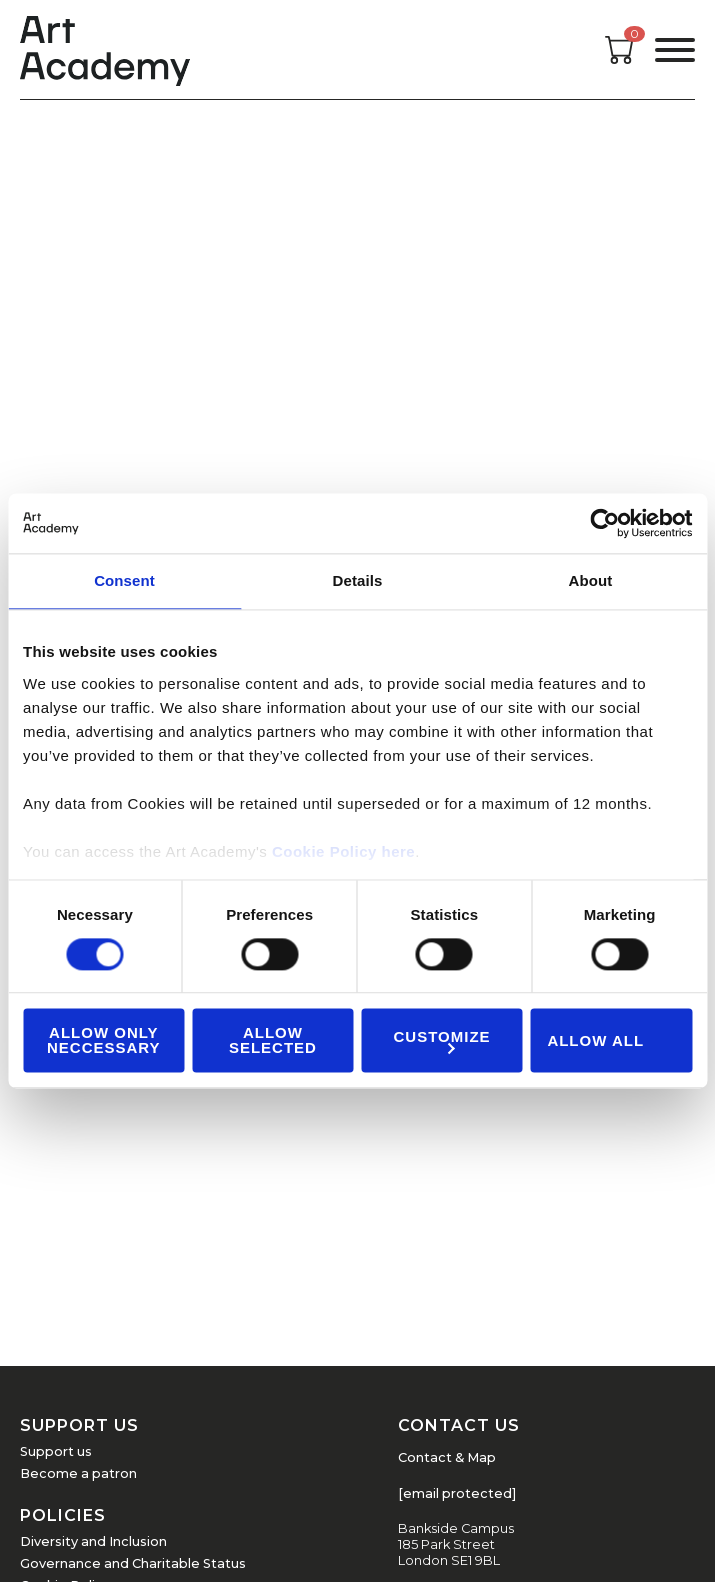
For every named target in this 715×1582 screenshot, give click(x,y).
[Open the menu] (675, 50)
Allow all (595, 1040)
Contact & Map (447, 1457)
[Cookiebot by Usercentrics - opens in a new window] (604, 523)
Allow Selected (273, 1041)
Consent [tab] (124, 580)
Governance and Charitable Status (133, 1563)
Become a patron (78, 1473)
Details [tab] (358, 580)
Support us (56, 1451)
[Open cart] (620, 58)
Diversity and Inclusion (93, 1541)
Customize (442, 1040)
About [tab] (591, 580)
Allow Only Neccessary (104, 1041)
